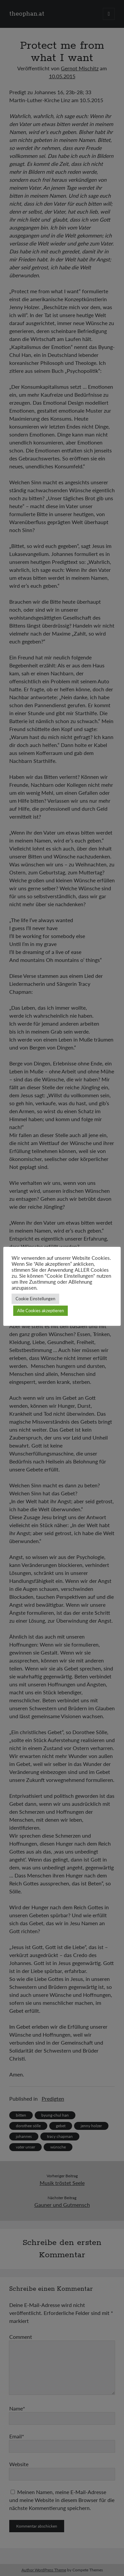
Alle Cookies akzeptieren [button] (40, 1310)
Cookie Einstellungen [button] (35, 1298)
